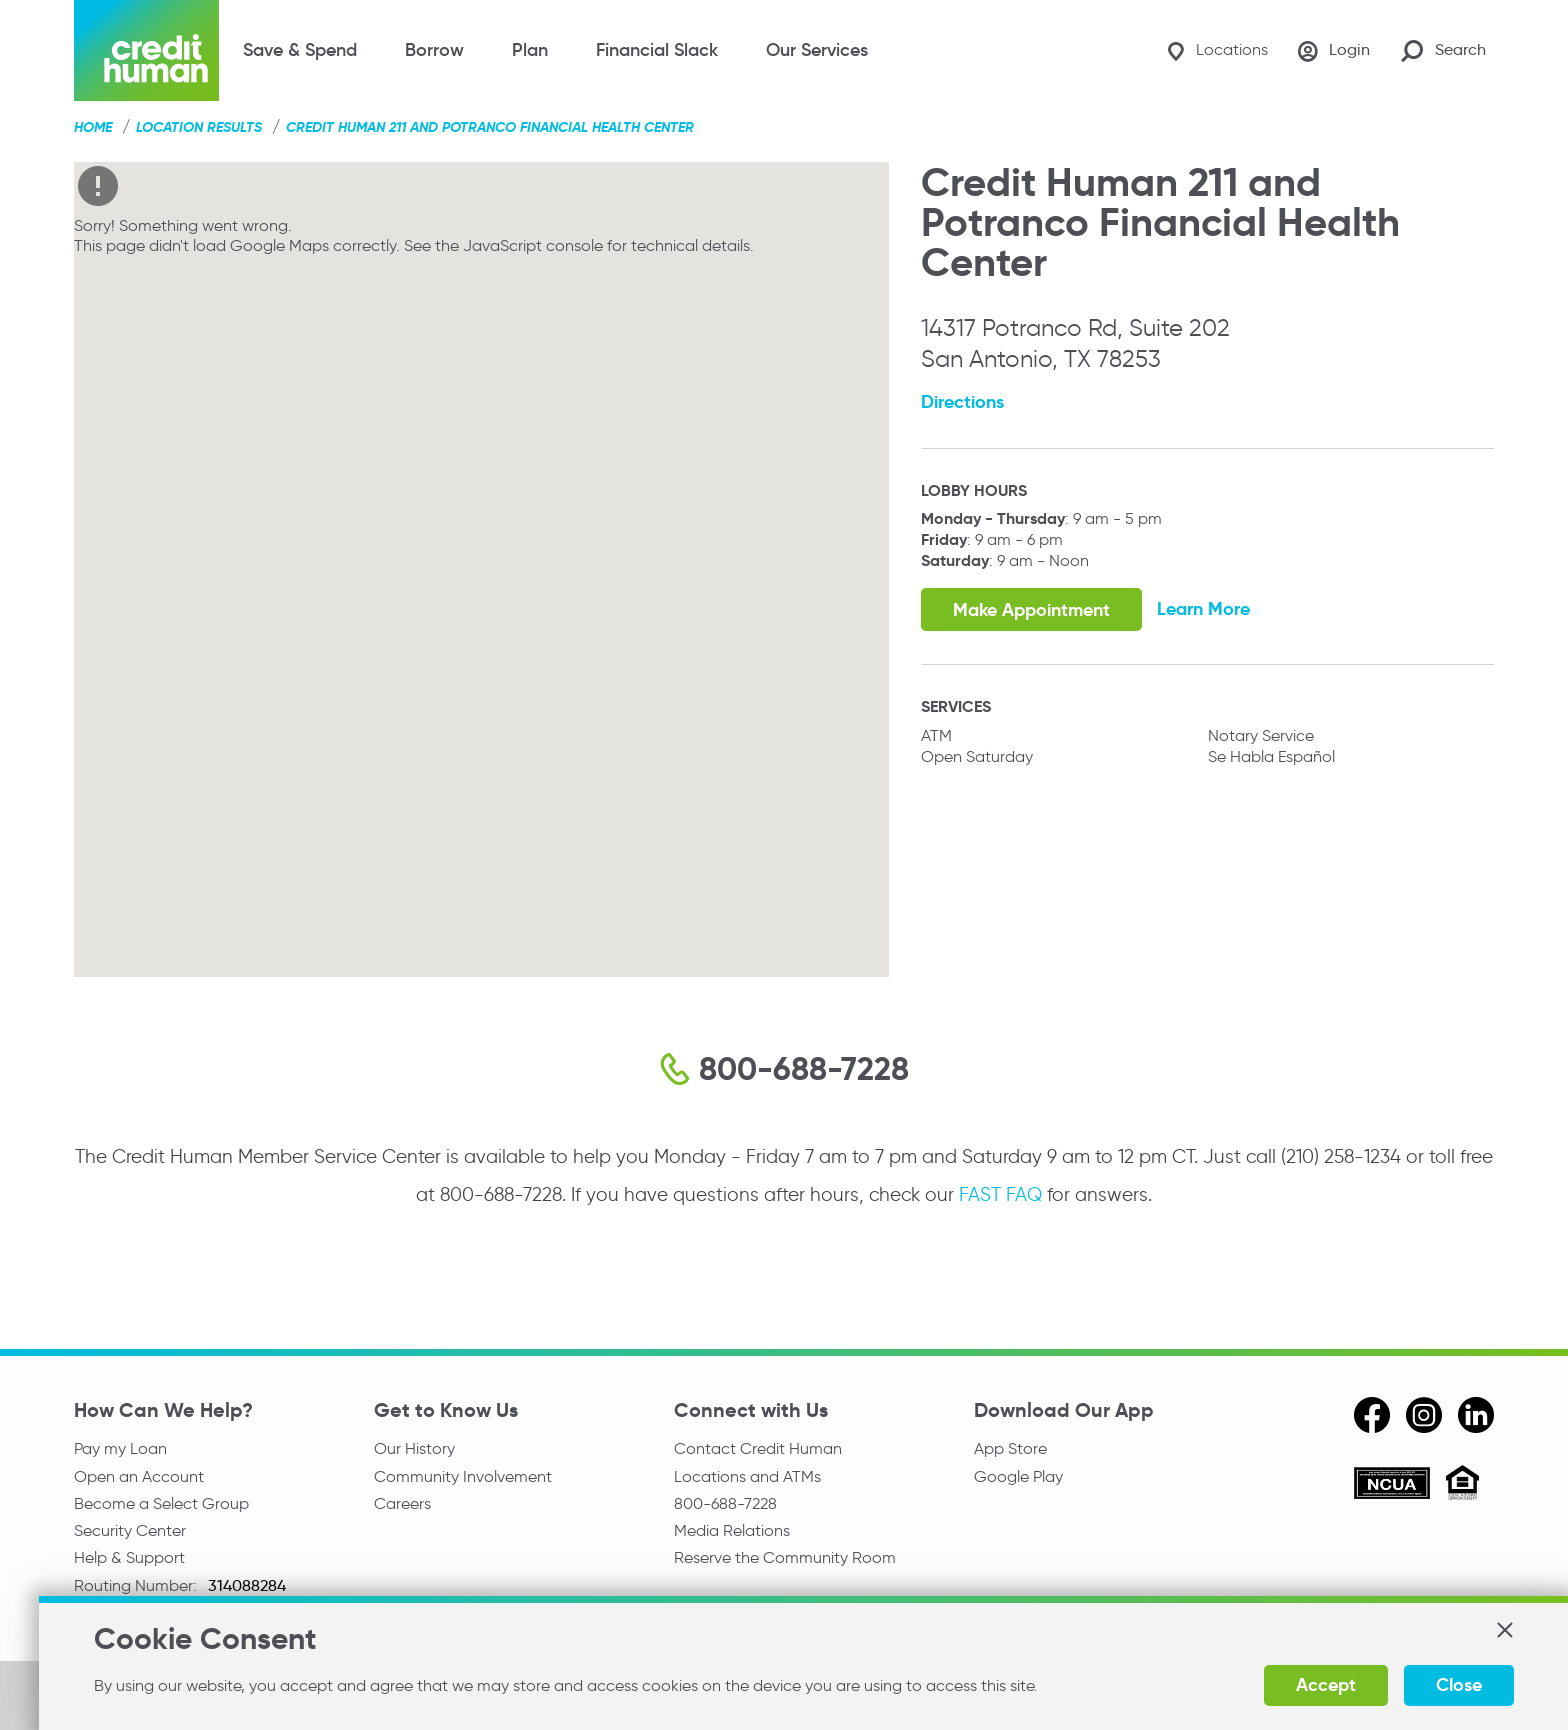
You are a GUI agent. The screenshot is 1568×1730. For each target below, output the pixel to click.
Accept (1306, 1684)
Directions (962, 401)
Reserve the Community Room (785, 1559)
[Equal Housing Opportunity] (1462, 1485)
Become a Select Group (161, 1504)
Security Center (130, 1531)
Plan (530, 50)
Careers (402, 1504)
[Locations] (1214, 50)
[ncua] (1392, 1486)
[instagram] (1424, 1415)
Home (93, 127)
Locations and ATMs (747, 1476)
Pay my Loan (120, 1448)
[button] (1484, 1630)
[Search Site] (1443, 50)
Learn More (1204, 608)
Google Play (1018, 1476)
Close (1439, 1684)
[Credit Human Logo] (146, 50)
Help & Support (129, 1559)
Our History (414, 1448)
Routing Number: (137, 1587)
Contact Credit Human (758, 1448)
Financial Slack (657, 50)
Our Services (817, 50)
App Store (1010, 1448)
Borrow (434, 50)
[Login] (1333, 51)
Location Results (199, 127)
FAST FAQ (1000, 1194)
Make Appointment (1031, 609)
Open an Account (139, 1476)
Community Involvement (463, 1476)
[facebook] (1372, 1415)
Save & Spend (300, 50)
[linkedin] (1476, 1415)
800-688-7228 (725, 1504)
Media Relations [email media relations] (732, 1531)
